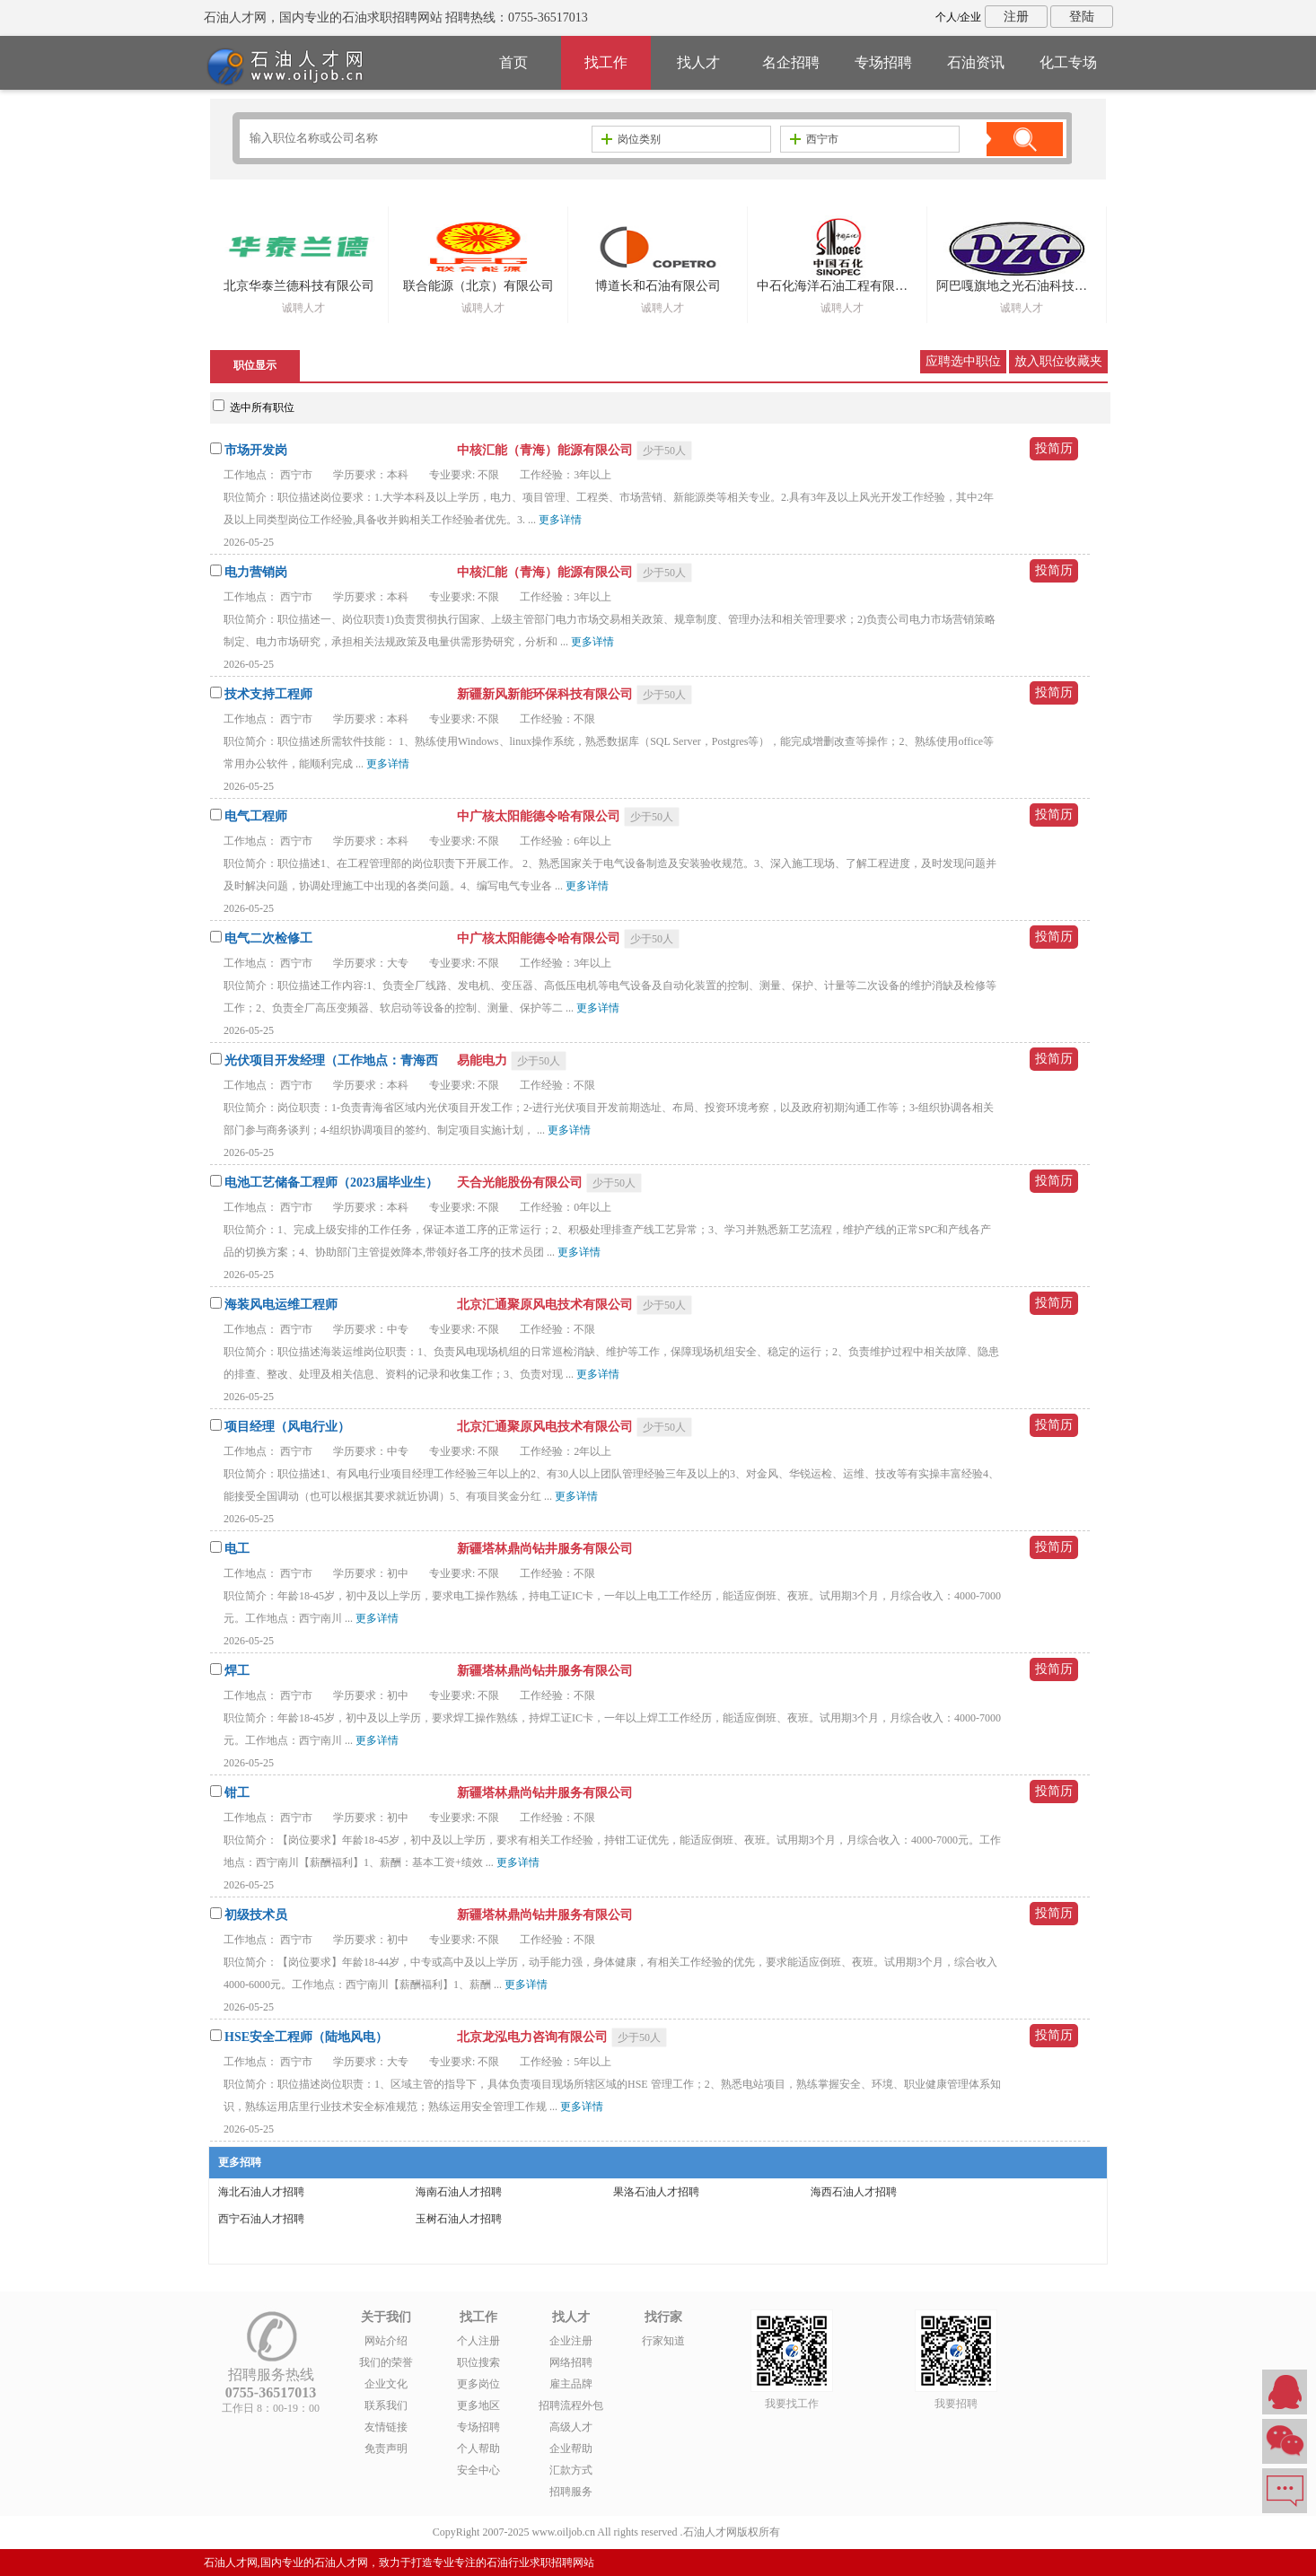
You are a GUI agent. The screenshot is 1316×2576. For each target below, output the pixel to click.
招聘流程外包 (571, 2405)
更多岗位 (478, 2384)
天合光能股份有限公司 (521, 1182)
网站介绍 (386, 2341)
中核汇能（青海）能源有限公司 (546, 450)
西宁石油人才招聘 (261, 2218)
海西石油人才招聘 (854, 2192)
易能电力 (484, 1060)
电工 (237, 1548)
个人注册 (478, 2341)
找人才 (698, 62)
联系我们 (386, 2405)
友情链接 (386, 2427)
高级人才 (570, 2427)
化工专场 (1068, 62)
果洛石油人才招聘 (656, 2192)
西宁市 (814, 139)
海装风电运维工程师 (281, 1304)
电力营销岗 (255, 572)
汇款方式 (570, 2470)
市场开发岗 (255, 450)
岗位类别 (631, 139)
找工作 (605, 62)
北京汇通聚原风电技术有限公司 (546, 1304)
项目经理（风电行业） (287, 1426)
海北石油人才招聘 (261, 2192)
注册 (1016, 16)
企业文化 (386, 2384)
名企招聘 (791, 62)
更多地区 (478, 2405)
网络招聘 (570, 2362)
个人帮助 (478, 2448)
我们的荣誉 (386, 2362)
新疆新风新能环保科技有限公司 (546, 694)
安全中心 (478, 2470)
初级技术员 (255, 1915)
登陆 (1081, 16)
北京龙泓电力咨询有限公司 (534, 2037)
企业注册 (570, 2341)
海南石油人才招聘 (459, 2192)
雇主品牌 (570, 2384)
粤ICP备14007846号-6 (833, 2532)
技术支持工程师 (268, 694)
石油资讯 (976, 62)
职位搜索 (478, 2362)
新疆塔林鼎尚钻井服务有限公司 (545, 1548)
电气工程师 (255, 816)
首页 (513, 62)
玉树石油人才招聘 (459, 2218)
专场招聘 (883, 62)
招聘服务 (570, 2491)
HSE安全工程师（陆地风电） (306, 2037)
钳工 (237, 1793)
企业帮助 (570, 2448)
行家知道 (663, 2341)
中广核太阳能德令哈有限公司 (540, 816)
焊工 (237, 1671)
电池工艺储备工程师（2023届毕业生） (331, 1182)
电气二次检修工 (268, 938)
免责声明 (386, 2448)
